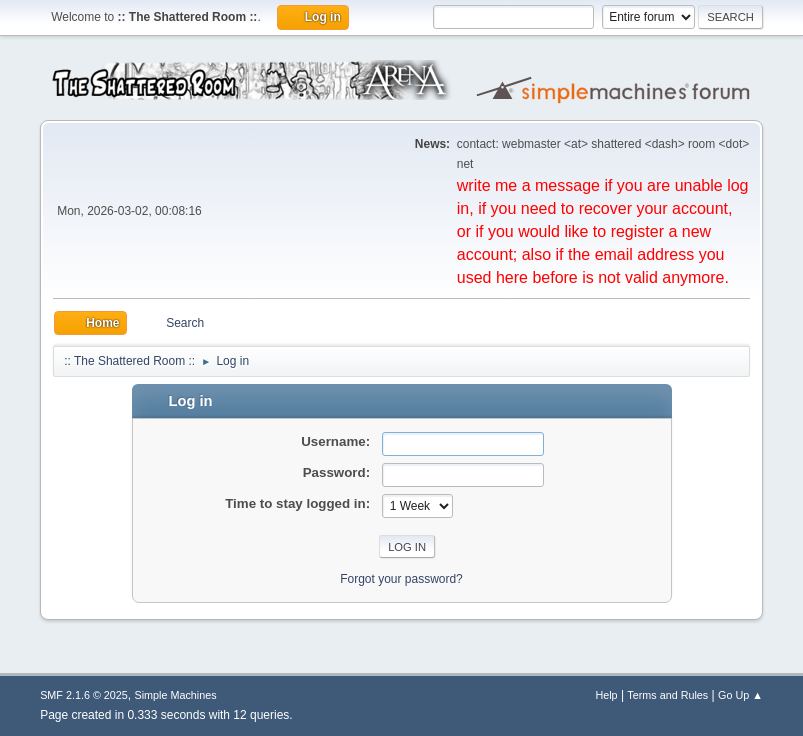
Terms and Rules (667, 695)
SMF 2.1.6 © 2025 (84, 695)
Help (606, 695)
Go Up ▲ (740, 695)
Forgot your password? (401, 579)
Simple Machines (175, 695)
